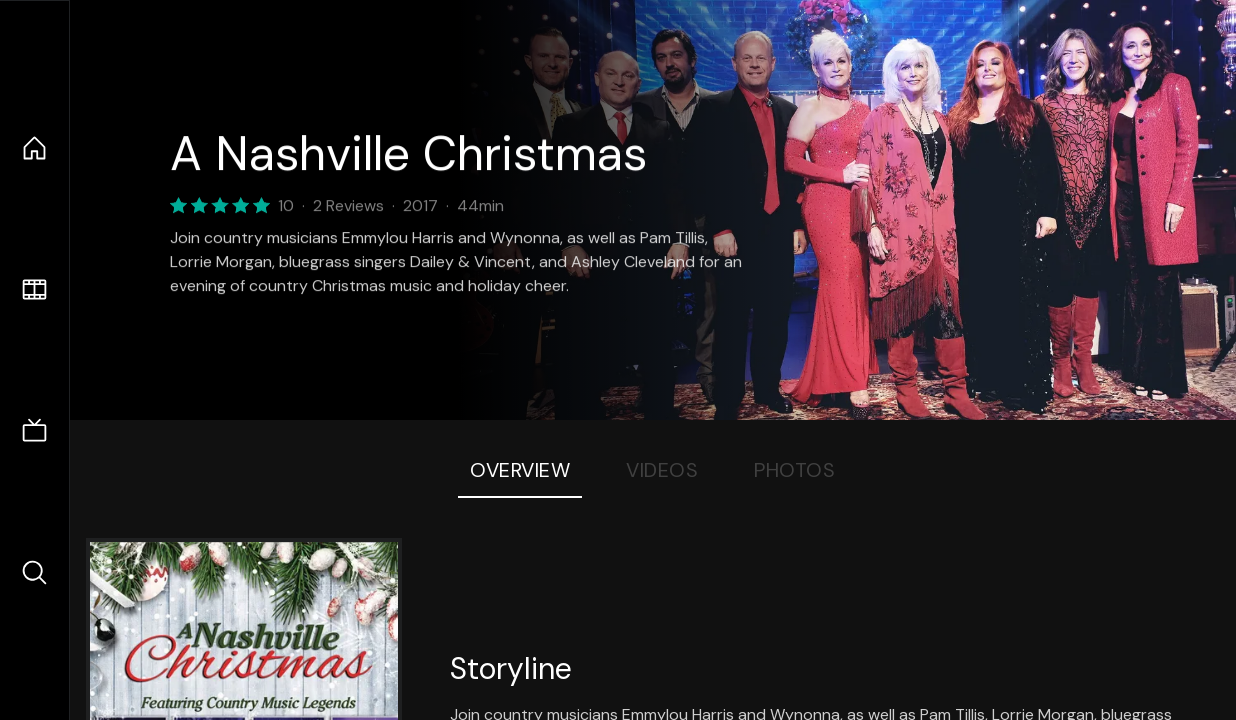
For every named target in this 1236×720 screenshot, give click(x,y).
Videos (662, 470)
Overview (520, 470)
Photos (794, 470)
